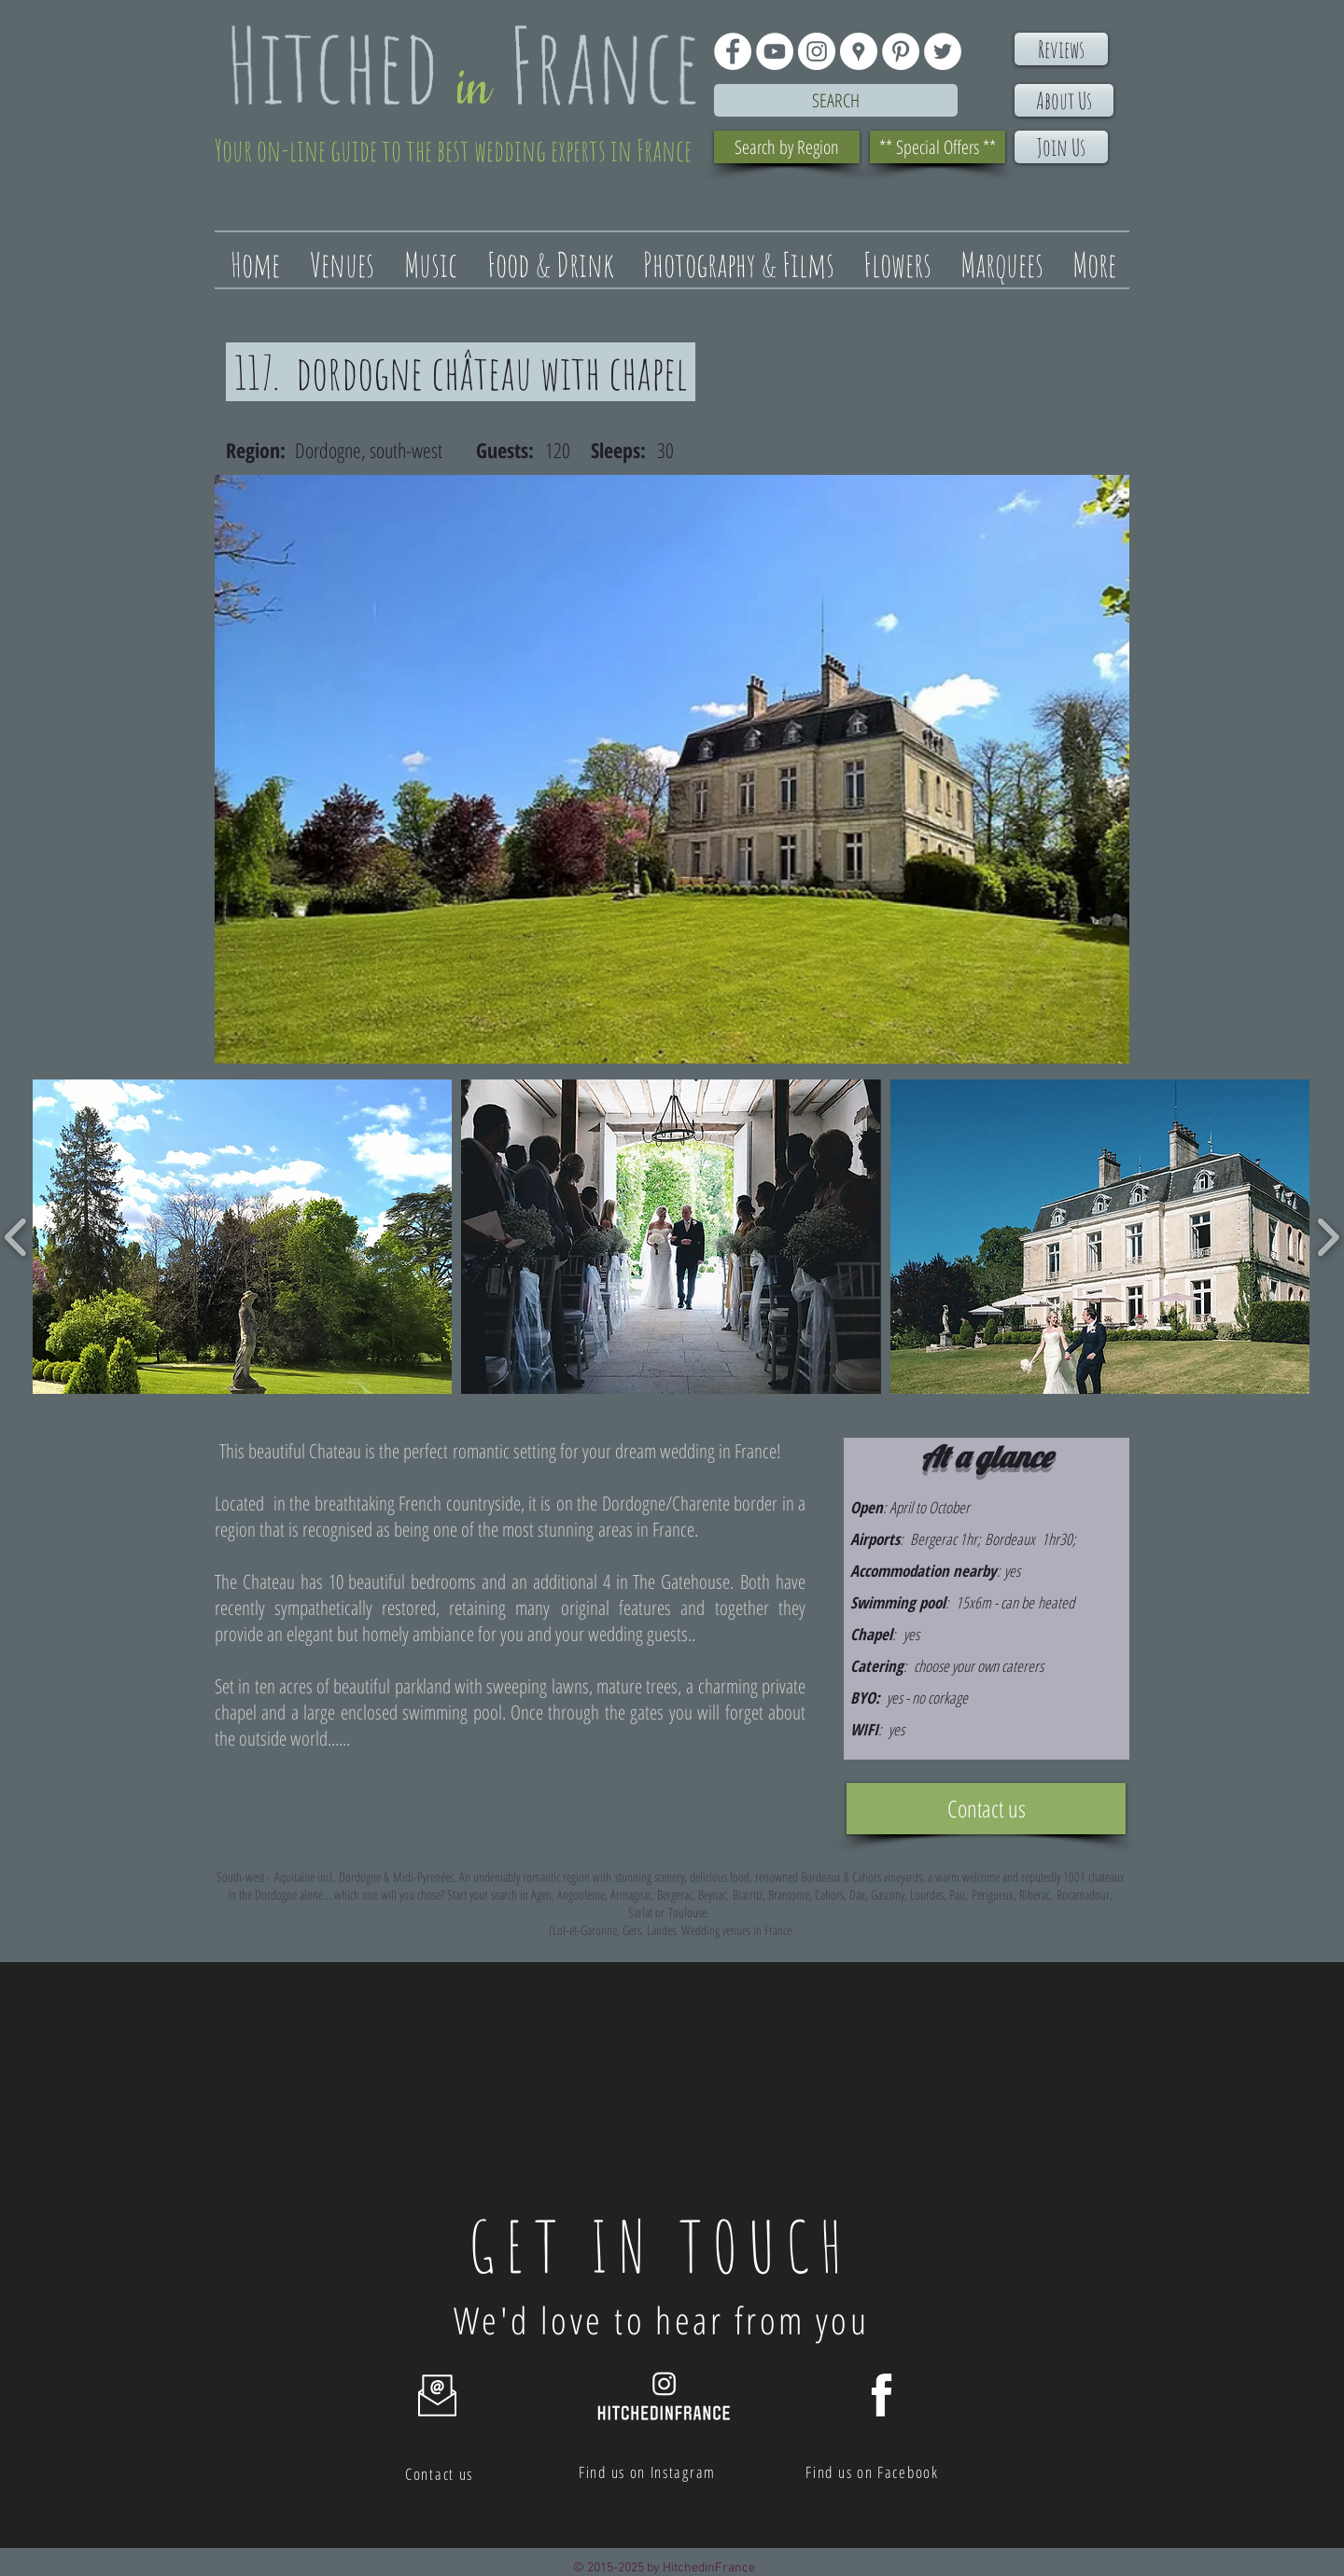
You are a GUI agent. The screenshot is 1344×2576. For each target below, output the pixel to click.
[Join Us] (1061, 147)
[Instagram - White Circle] (816, 51)
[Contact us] (986, 1808)
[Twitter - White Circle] (942, 51)
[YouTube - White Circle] (774, 51)
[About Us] (1064, 100)
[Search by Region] (787, 147)
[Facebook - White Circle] (732, 51)
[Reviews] (1061, 49)
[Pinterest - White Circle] (900, 51)
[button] (242, 1236)
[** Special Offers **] (937, 147)
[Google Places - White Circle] (858, 51)
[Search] (836, 100)
